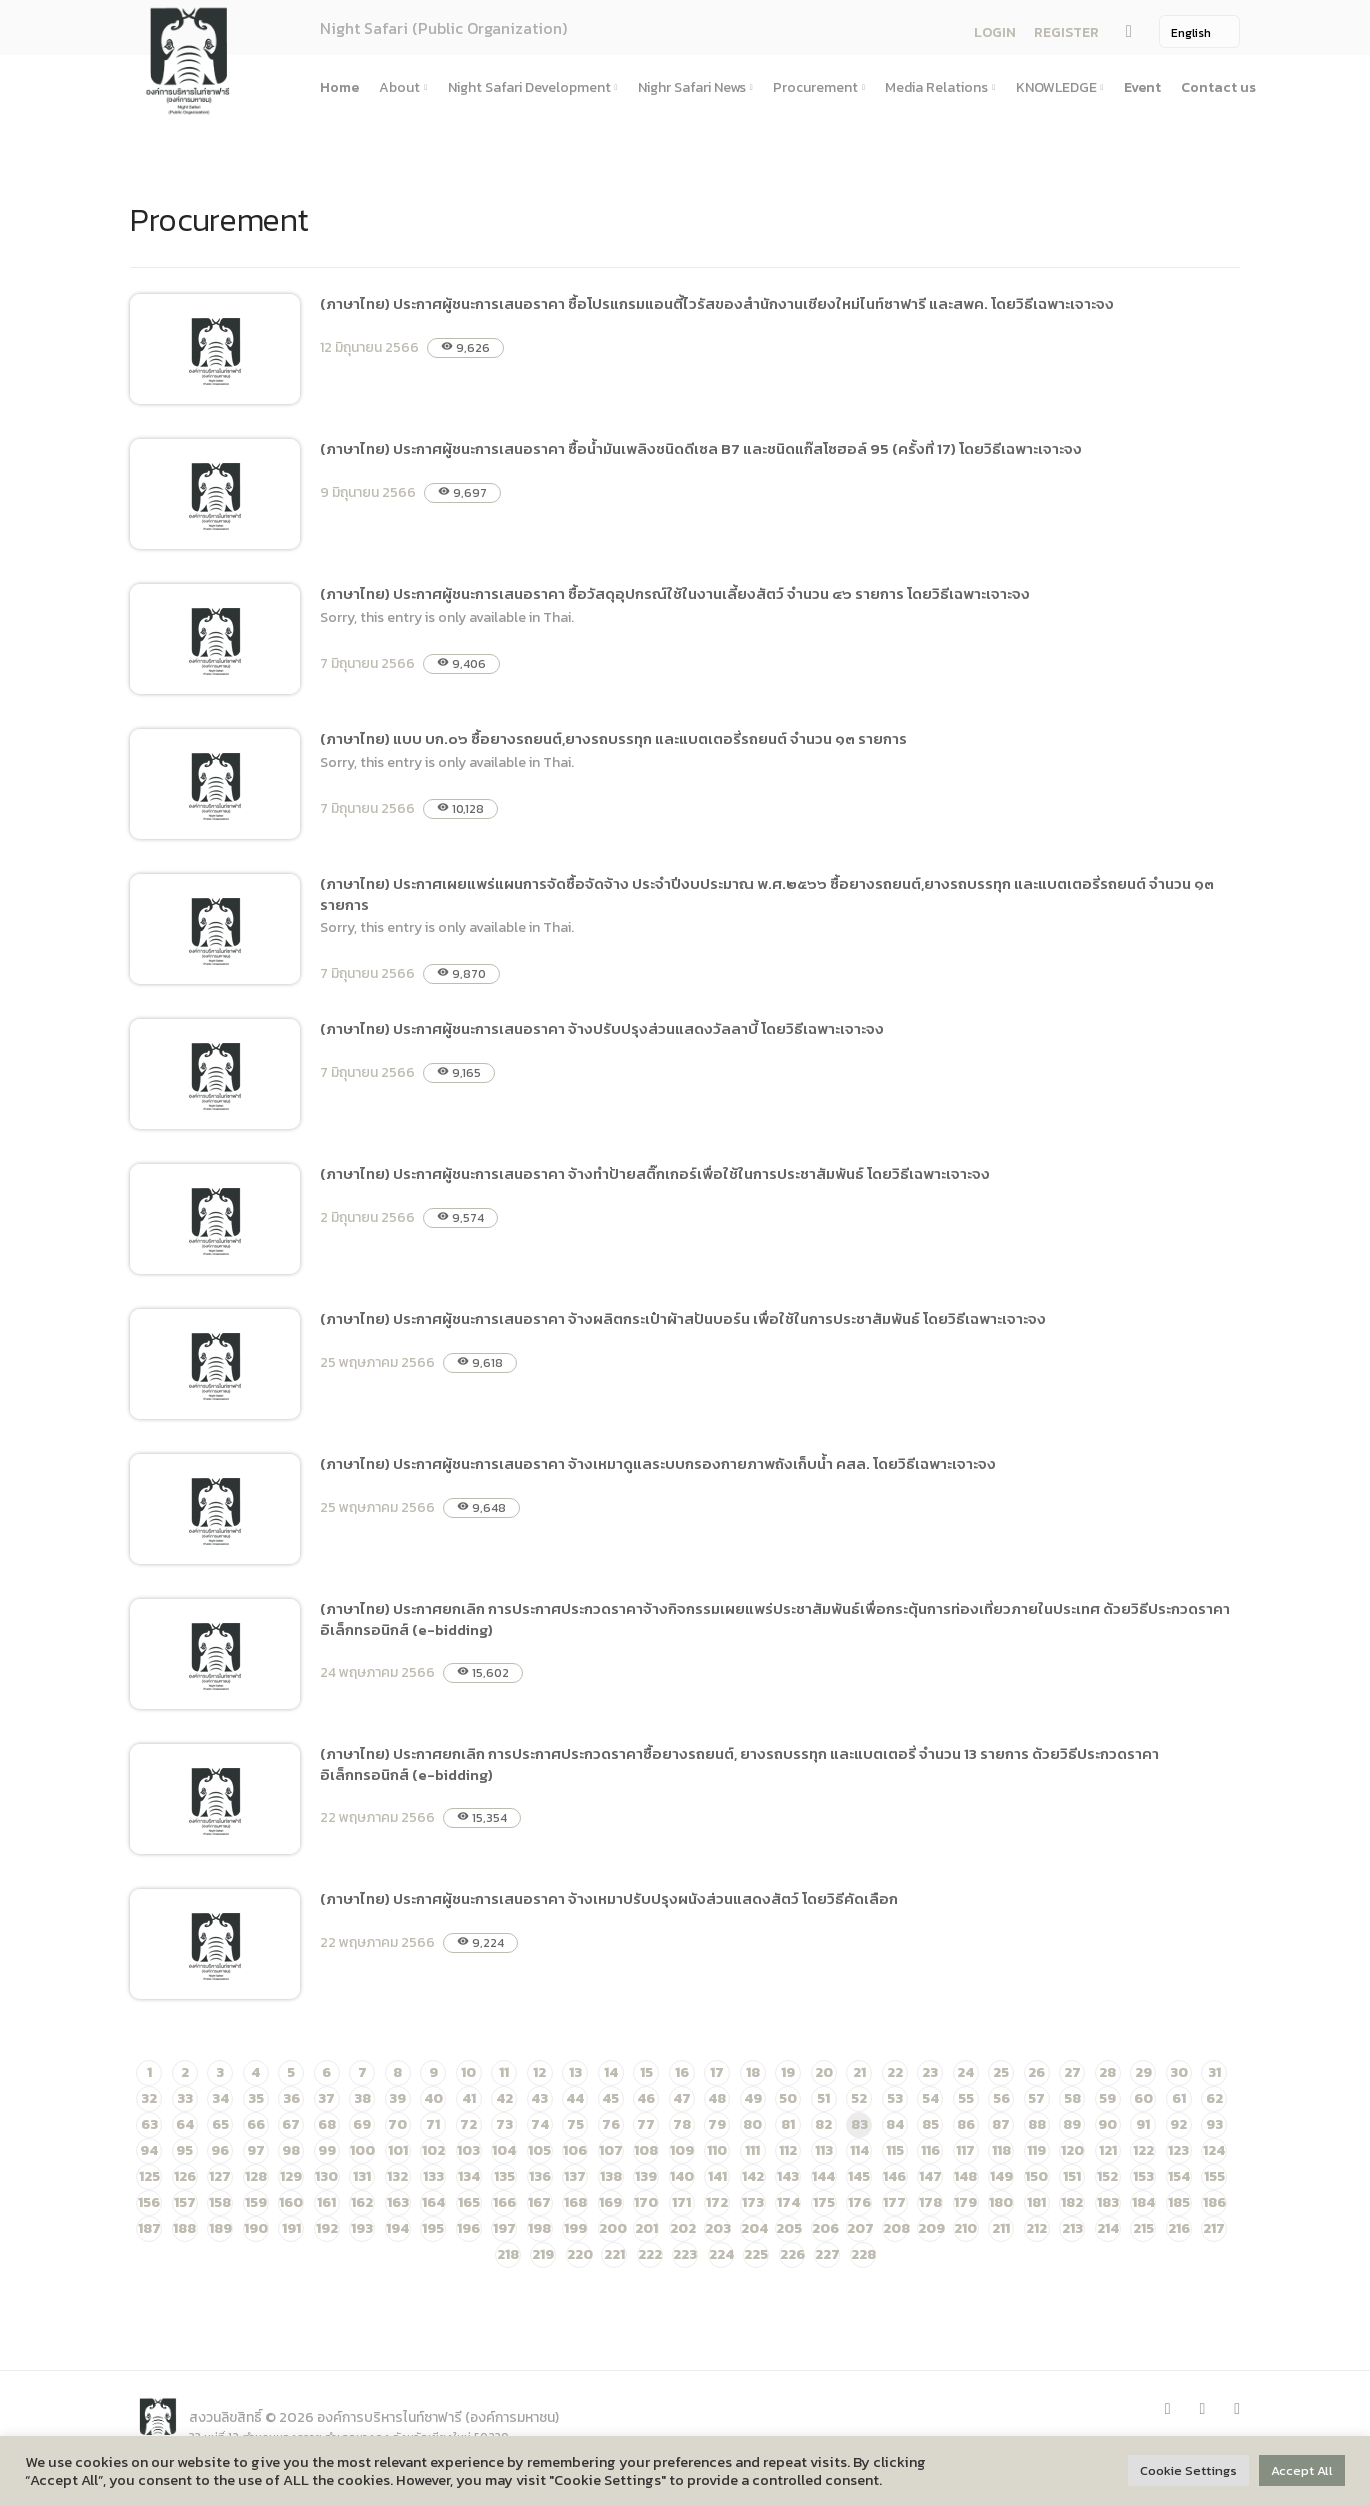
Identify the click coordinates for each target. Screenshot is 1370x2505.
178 (930, 2202)
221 (614, 2254)
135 (504, 2176)
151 (1072, 2176)
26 (1036, 2072)
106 (575, 2150)
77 (646, 2124)
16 (682, 2072)
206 (825, 2228)
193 (362, 2228)
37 (326, 2098)
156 (149, 2202)
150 (1036, 2176)
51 (823, 2098)
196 (468, 2228)
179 (965, 2202)
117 (965, 2150)
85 (930, 2124)
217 (1214, 2228)
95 (184, 2150)
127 (220, 2176)
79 (717, 2124)
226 (792, 2254)
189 (220, 2228)
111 (752, 2150)
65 (220, 2124)
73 (504, 2124)
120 (1072, 2150)
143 (788, 2176)
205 (789, 2228)
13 (575, 2072)
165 (469, 2202)
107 (611, 2150)
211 (1001, 2228)
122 (1143, 2150)
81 (788, 2124)
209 (931, 2228)
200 (613, 2228)
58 (1072, 2098)
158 (220, 2202)
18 (753, 2072)
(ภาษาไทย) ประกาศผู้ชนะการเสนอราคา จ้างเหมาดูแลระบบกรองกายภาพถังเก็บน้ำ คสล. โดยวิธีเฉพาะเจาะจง (658, 1463)
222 (650, 2254)
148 (965, 2176)
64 (185, 2124)
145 (859, 2176)
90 (1107, 2124)
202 (683, 2228)
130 (326, 2176)
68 (327, 2124)
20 (824, 2072)
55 (966, 2098)
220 (580, 2254)
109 (682, 2150)
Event (1142, 87)
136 (540, 2176)
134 (469, 2176)
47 (682, 2098)
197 (504, 2228)
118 (1001, 2150)
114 (859, 2150)
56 (1001, 2098)
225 (756, 2254)
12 (539, 2072)
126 (185, 2176)
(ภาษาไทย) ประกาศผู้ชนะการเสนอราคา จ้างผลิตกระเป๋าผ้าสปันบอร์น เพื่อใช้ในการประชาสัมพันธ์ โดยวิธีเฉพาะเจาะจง (683, 1318)
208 (896, 2228)
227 (827, 2254)
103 (468, 2150)
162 (362, 2202)
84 (895, 2124)
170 (646, 2202)
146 (894, 2176)
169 (610, 2202)
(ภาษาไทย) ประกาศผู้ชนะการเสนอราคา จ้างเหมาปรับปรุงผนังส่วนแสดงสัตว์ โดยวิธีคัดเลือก (609, 1898)
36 (291, 2098)
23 (930, 2072)
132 (397, 2176)
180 (1001, 2202)
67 (291, 2124)
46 (646, 2098)
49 (753, 2098)
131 (362, 2176)
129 (291, 2176)
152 (1107, 2176)
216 (1179, 2228)
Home (339, 87)
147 (930, 2176)
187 (149, 2228)
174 (788, 2202)
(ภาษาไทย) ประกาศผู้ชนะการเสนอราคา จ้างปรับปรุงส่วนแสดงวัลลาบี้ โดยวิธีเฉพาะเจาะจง (602, 1028)
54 (930, 2098)
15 (646, 2072)
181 (1036, 2202)
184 (1143, 2202)
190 (256, 2228)
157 (185, 2202)
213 (1072, 2228)
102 (433, 2150)
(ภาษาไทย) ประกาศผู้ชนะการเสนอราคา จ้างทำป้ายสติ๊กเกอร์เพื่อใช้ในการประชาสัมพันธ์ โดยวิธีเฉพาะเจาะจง (655, 1173)
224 (721, 2254)
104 (504, 2150)
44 (575, 2098)
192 (327, 2228)
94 (149, 2150)
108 (646, 2150)
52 (859, 2098)
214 (1108, 2228)
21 (859, 2072)
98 (291, 2150)
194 (397, 2228)
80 (752, 2124)
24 (965, 2072)
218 (508, 2254)
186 (1214, 2202)
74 (540, 2124)
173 (753, 2202)
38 (362, 2098)
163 (398, 2202)
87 (1001, 2124)
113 (824, 2150)
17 (717, 2072)
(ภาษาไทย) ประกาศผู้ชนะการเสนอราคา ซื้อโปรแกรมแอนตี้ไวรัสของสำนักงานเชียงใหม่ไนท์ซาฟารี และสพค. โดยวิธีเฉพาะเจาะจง (717, 303)
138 (611, 2176)
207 (860, 2228)
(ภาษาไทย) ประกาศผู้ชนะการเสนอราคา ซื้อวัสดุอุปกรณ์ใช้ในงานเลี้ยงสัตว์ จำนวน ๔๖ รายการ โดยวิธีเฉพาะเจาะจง (675, 593)
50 (788, 2098)
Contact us (1218, 87)
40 (433, 2098)
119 (1036, 2150)
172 (717, 2202)
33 (185, 2098)
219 (543, 2254)
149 (1001, 2176)
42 (504, 2098)
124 (1214, 2150)
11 (504, 2072)
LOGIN (995, 32)
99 (327, 2150)
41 (469, 2098)
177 (894, 2202)
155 (1214, 2176)
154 (1179, 2176)
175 (824, 2202)
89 (1072, 2124)
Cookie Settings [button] (1188, 2470)
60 (1143, 2098)
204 (754, 2228)
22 (895, 2072)
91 (1143, 2124)
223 (685, 2254)
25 (1001, 2072)
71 (433, 2124)
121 (1108, 2150)
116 (930, 2150)
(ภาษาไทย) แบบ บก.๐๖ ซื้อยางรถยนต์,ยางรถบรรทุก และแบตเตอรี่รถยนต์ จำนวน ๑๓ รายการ (613, 738)
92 (1178, 2124)
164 (433, 2202)
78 (682, 2124)
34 (220, 2098)
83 (859, 2124)
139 (646, 2176)
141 (717, 2176)
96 (220, 2150)
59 (1107, 2098)
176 (859, 2202)
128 (256, 2176)
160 (291, 2202)
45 (610, 2098)
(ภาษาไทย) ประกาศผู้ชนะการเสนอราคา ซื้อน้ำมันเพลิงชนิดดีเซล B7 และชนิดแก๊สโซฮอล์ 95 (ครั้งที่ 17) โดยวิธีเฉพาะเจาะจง (701, 448)
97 (256, 2150)
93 (1214, 2124)
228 (863, 2254)
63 (149, 2124)
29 (1143, 2072)
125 (149, 2176)
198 (539, 2228)
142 (753, 2176)
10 (468, 2072)
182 (1072, 2202)
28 (1107, 2072)
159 (256, 2202)
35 (256, 2098)
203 (718, 2228)
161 (326, 2202)
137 (575, 2176)
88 (1037, 2124)
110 (717, 2150)
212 (1036, 2228)
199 (575, 2228)
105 (539, 2150)
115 (895, 2150)
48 (717, 2098)
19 (788, 2072)
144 (823, 2176)
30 (1179, 2072)
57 (1036, 2098)
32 (149, 2098)
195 (433, 2228)
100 (362, 2150)
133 (433, 2176)
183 (1108, 2202)
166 (504, 2202)
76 (611, 2124)
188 (184, 2228)
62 (1214, 2098)
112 (788, 2150)
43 (539, 2098)
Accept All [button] (1302, 2470)
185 (1179, 2202)
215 (1143, 2228)
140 (682, 2176)
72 (468, 2124)
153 (1143, 2176)
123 (1178, 2150)
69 (362, 2124)
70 (397, 2124)
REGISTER (1066, 32)
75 (575, 2124)
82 (823, 2124)
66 (256, 2124)
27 (1072, 2072)
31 (1214, 2072)
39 (397, 2098)
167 (539, 2202)
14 (611, 2072)
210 (965, 2228)
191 (291, 2228)
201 (646, 2228)
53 (895, 2098)
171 (681, 2202)
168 (575, 2202)
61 (1179, 2098)
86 (966, 2124)
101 (398, 2150)
